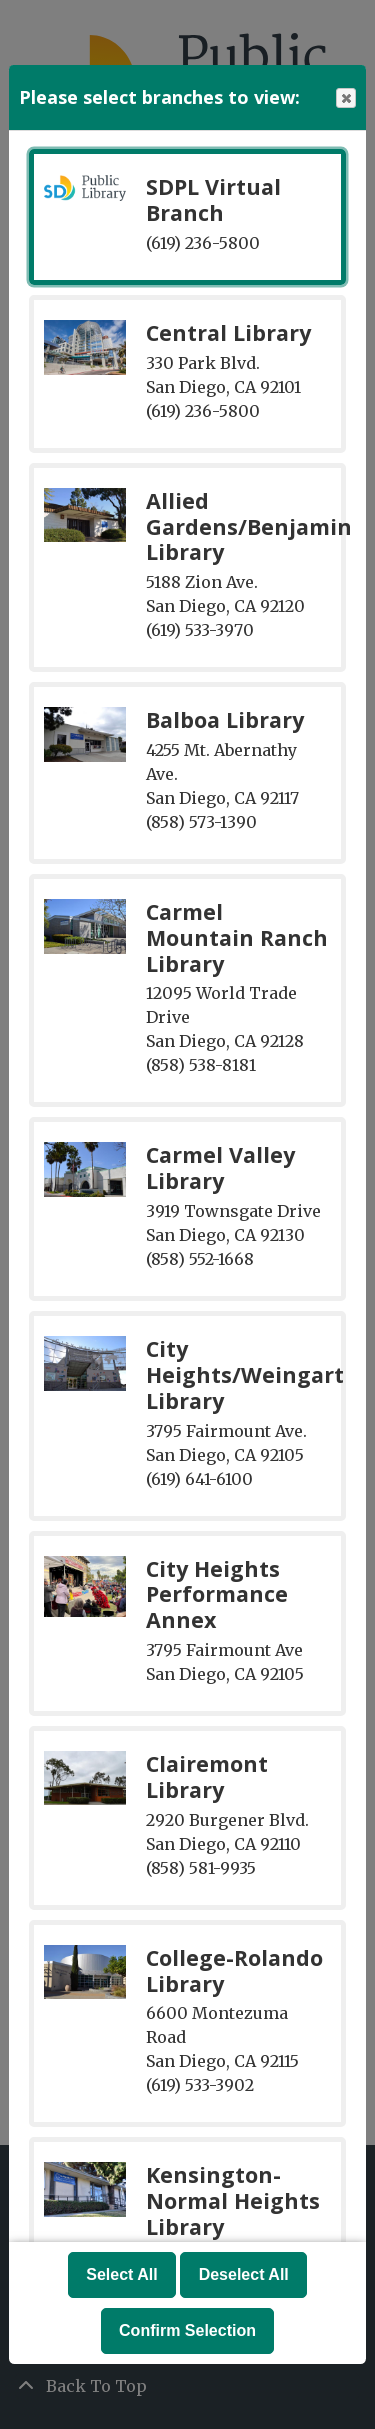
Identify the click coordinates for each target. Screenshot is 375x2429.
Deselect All (244, 2274)
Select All (121, 2274)
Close (345, 98)
